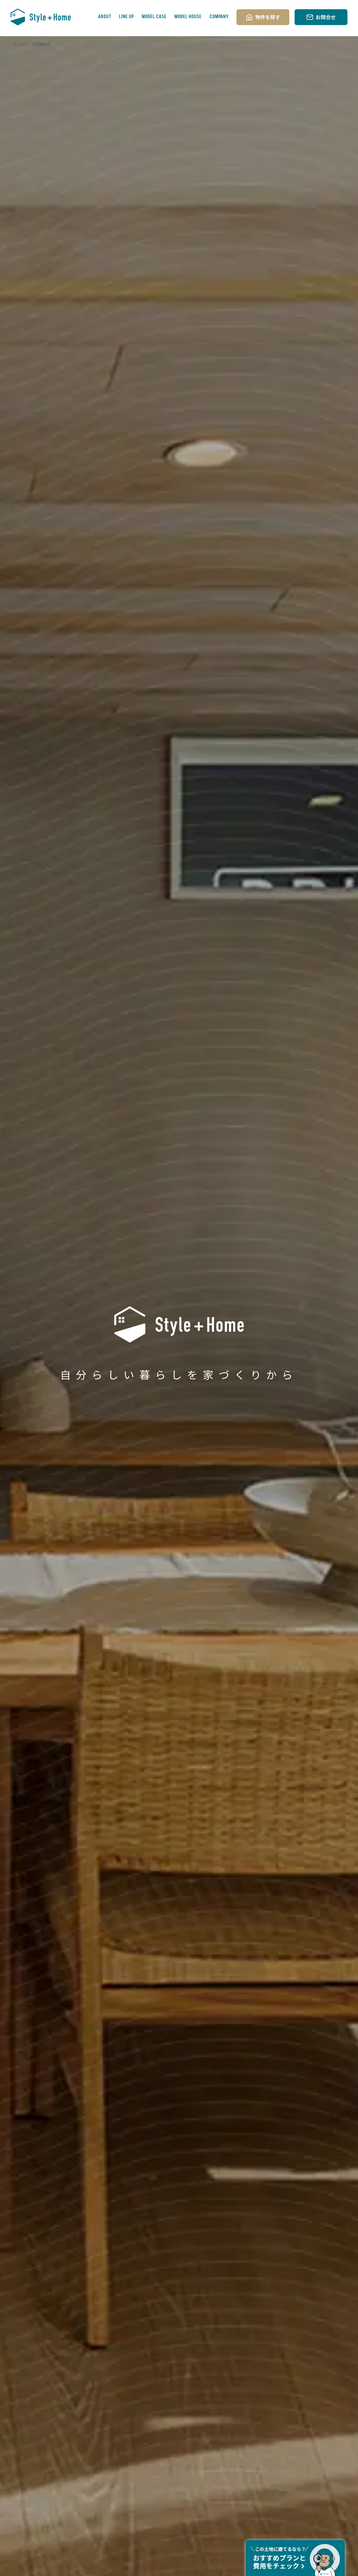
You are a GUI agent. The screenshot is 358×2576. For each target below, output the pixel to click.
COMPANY (219, 16)
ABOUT (104, 16)
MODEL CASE (154, 16)
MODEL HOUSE (187, 16)
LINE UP (126, 16)
